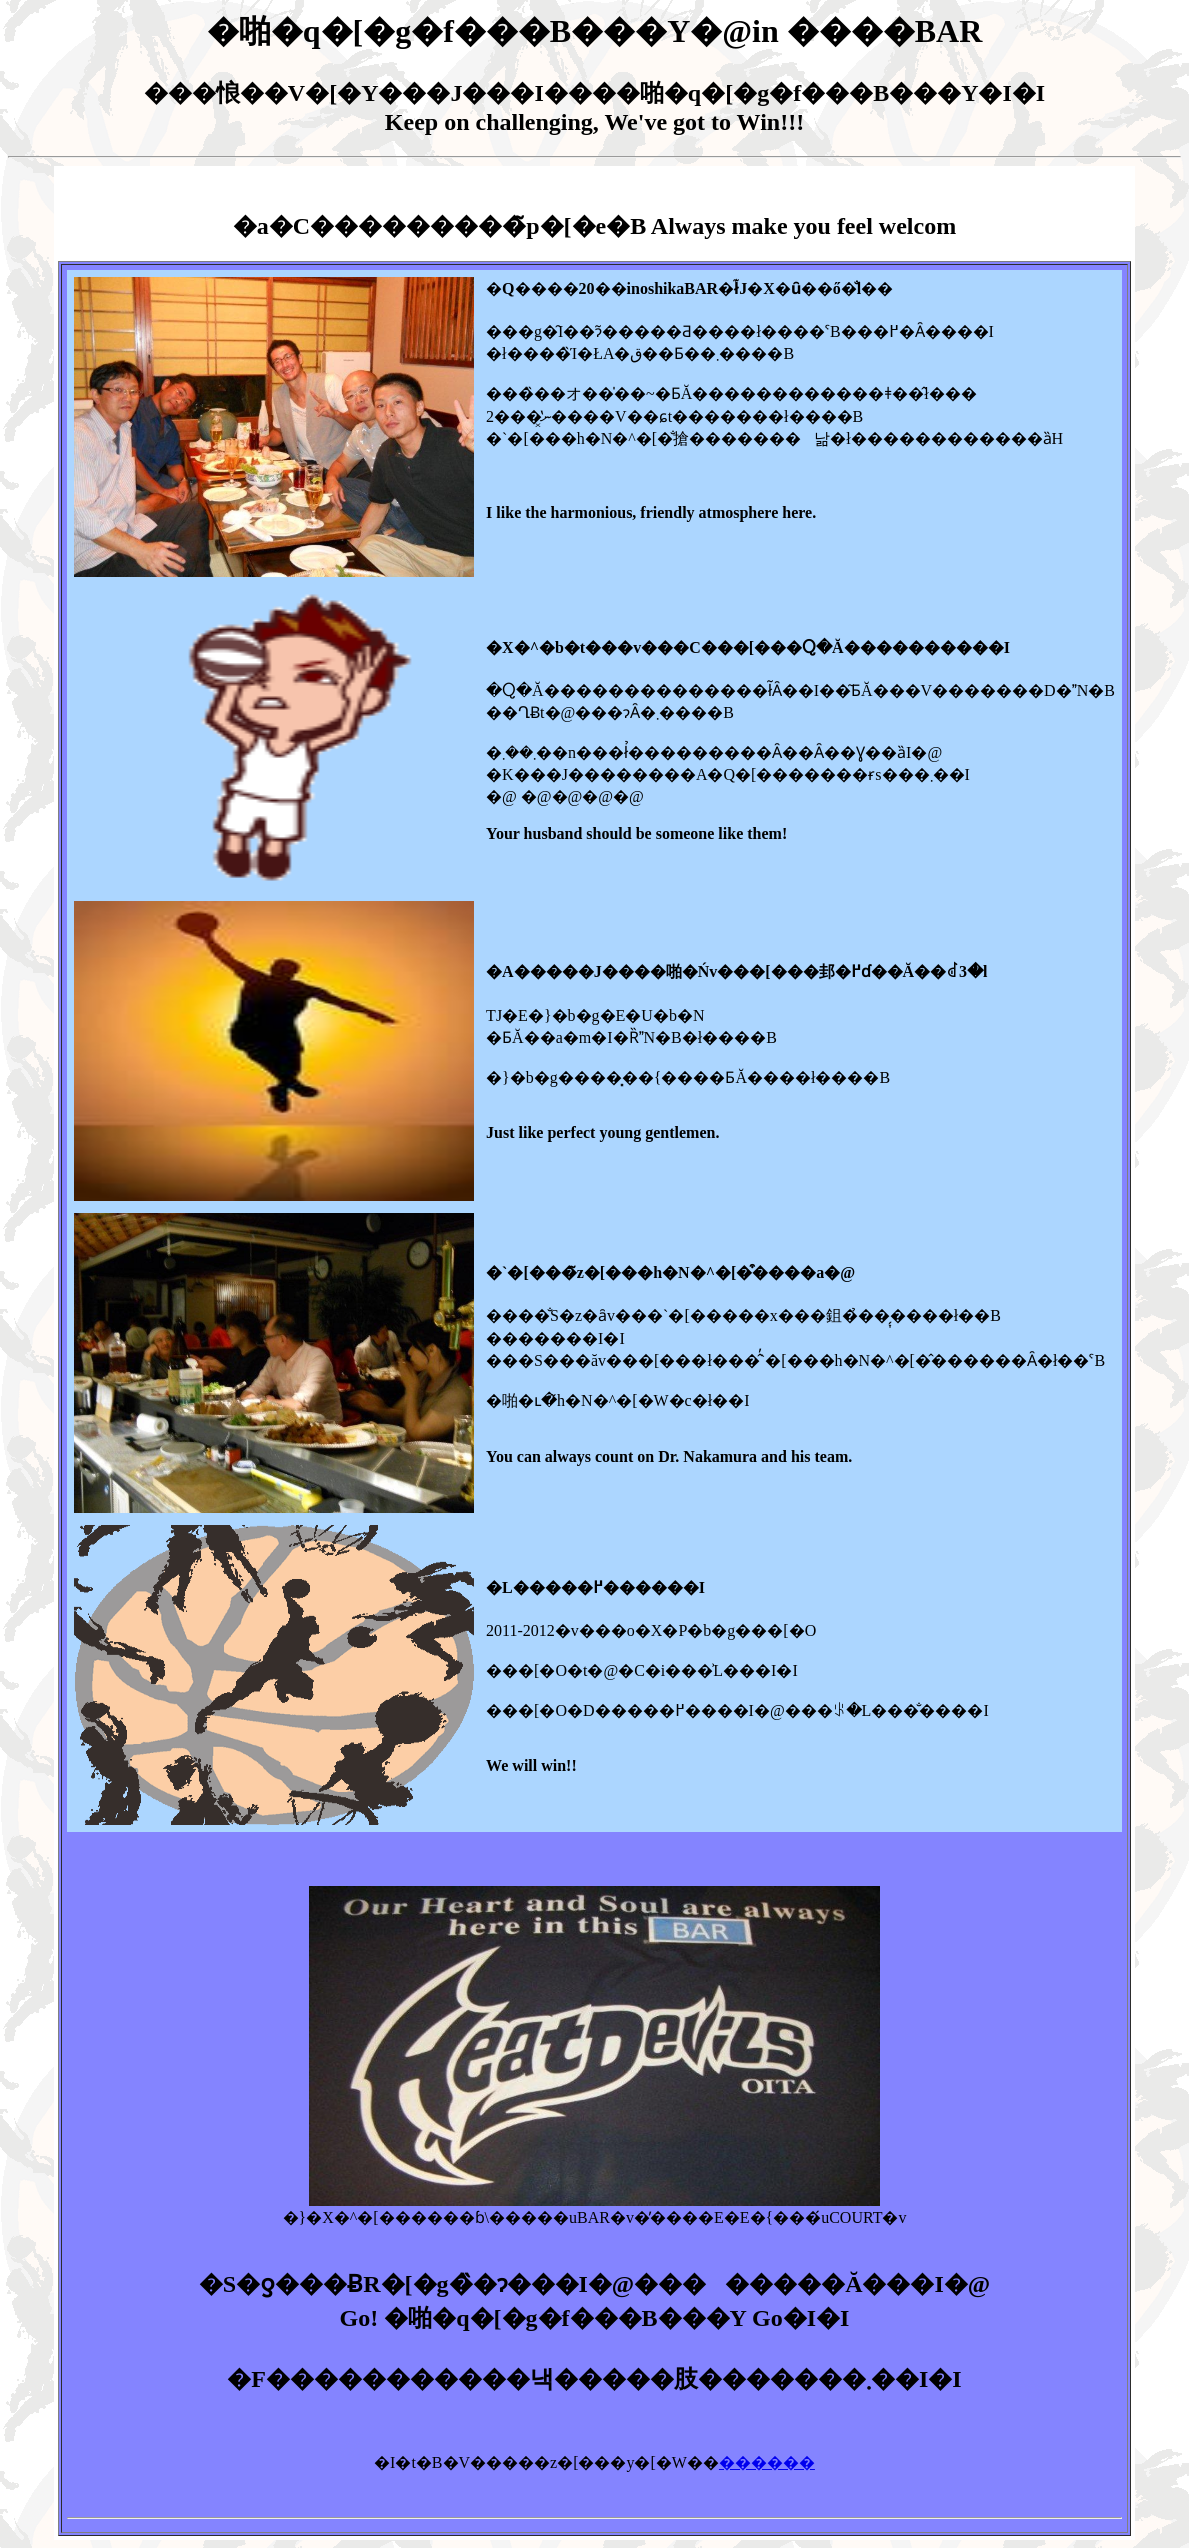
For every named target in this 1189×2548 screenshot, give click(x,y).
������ (767, 2462)
